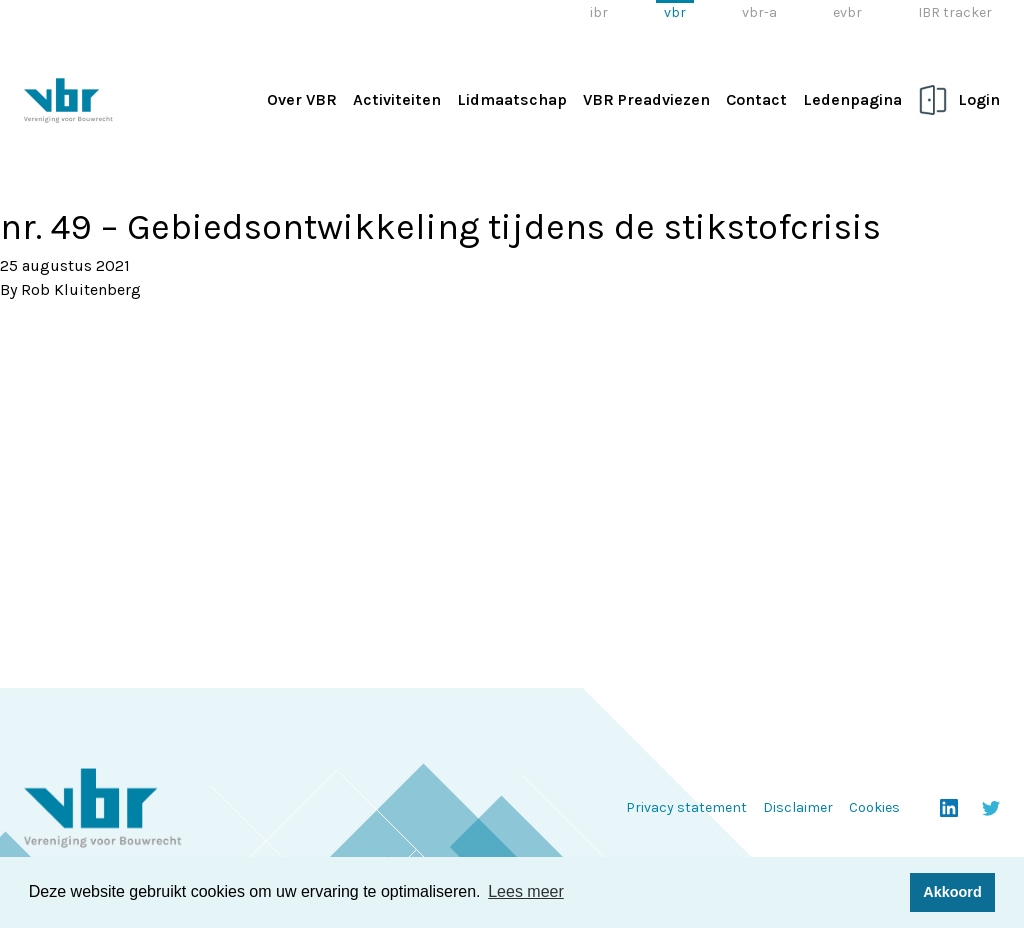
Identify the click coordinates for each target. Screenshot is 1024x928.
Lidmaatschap (512, 99)
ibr (599, 12)
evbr (847, 12)
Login (979, 99)
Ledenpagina (852, 99)
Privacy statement (686, 807)
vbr (675, 12)
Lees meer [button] (526, 891)
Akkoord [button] (952, 892)
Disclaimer (798, 807)
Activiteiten (397, 99)
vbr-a (759, 12)
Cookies (874, 807)
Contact (756, 99)
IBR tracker (955, 12)
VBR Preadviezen (646, 99)
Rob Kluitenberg (81, 289)
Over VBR (302, 99)
